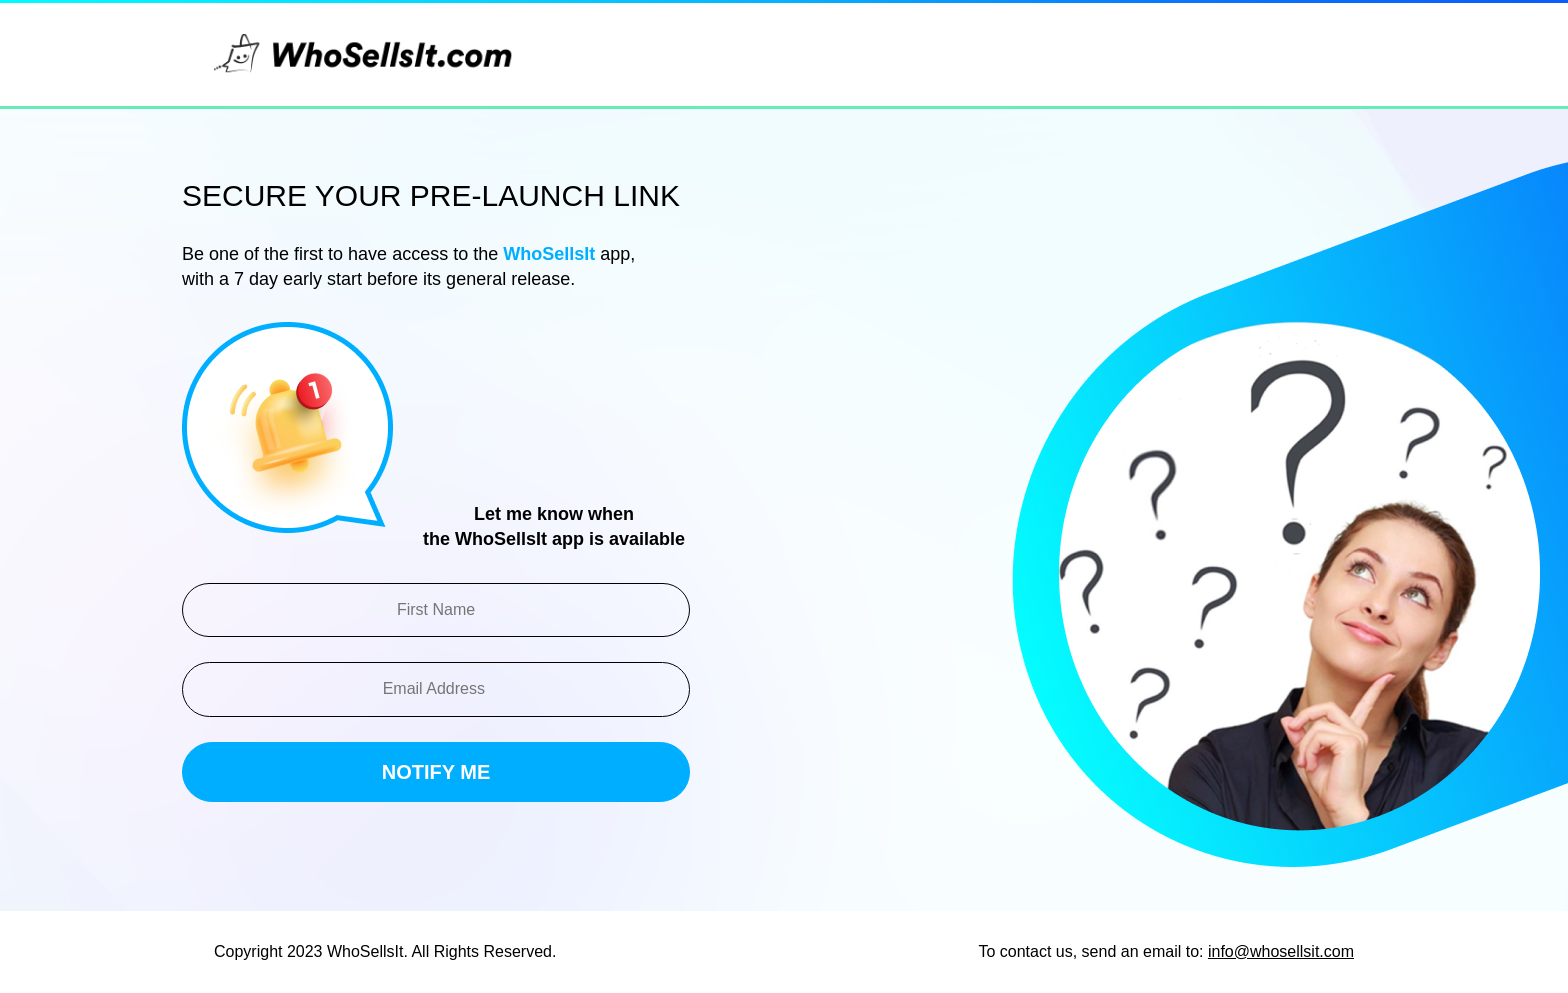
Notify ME (436, 772)
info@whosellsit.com (1281, 951)
